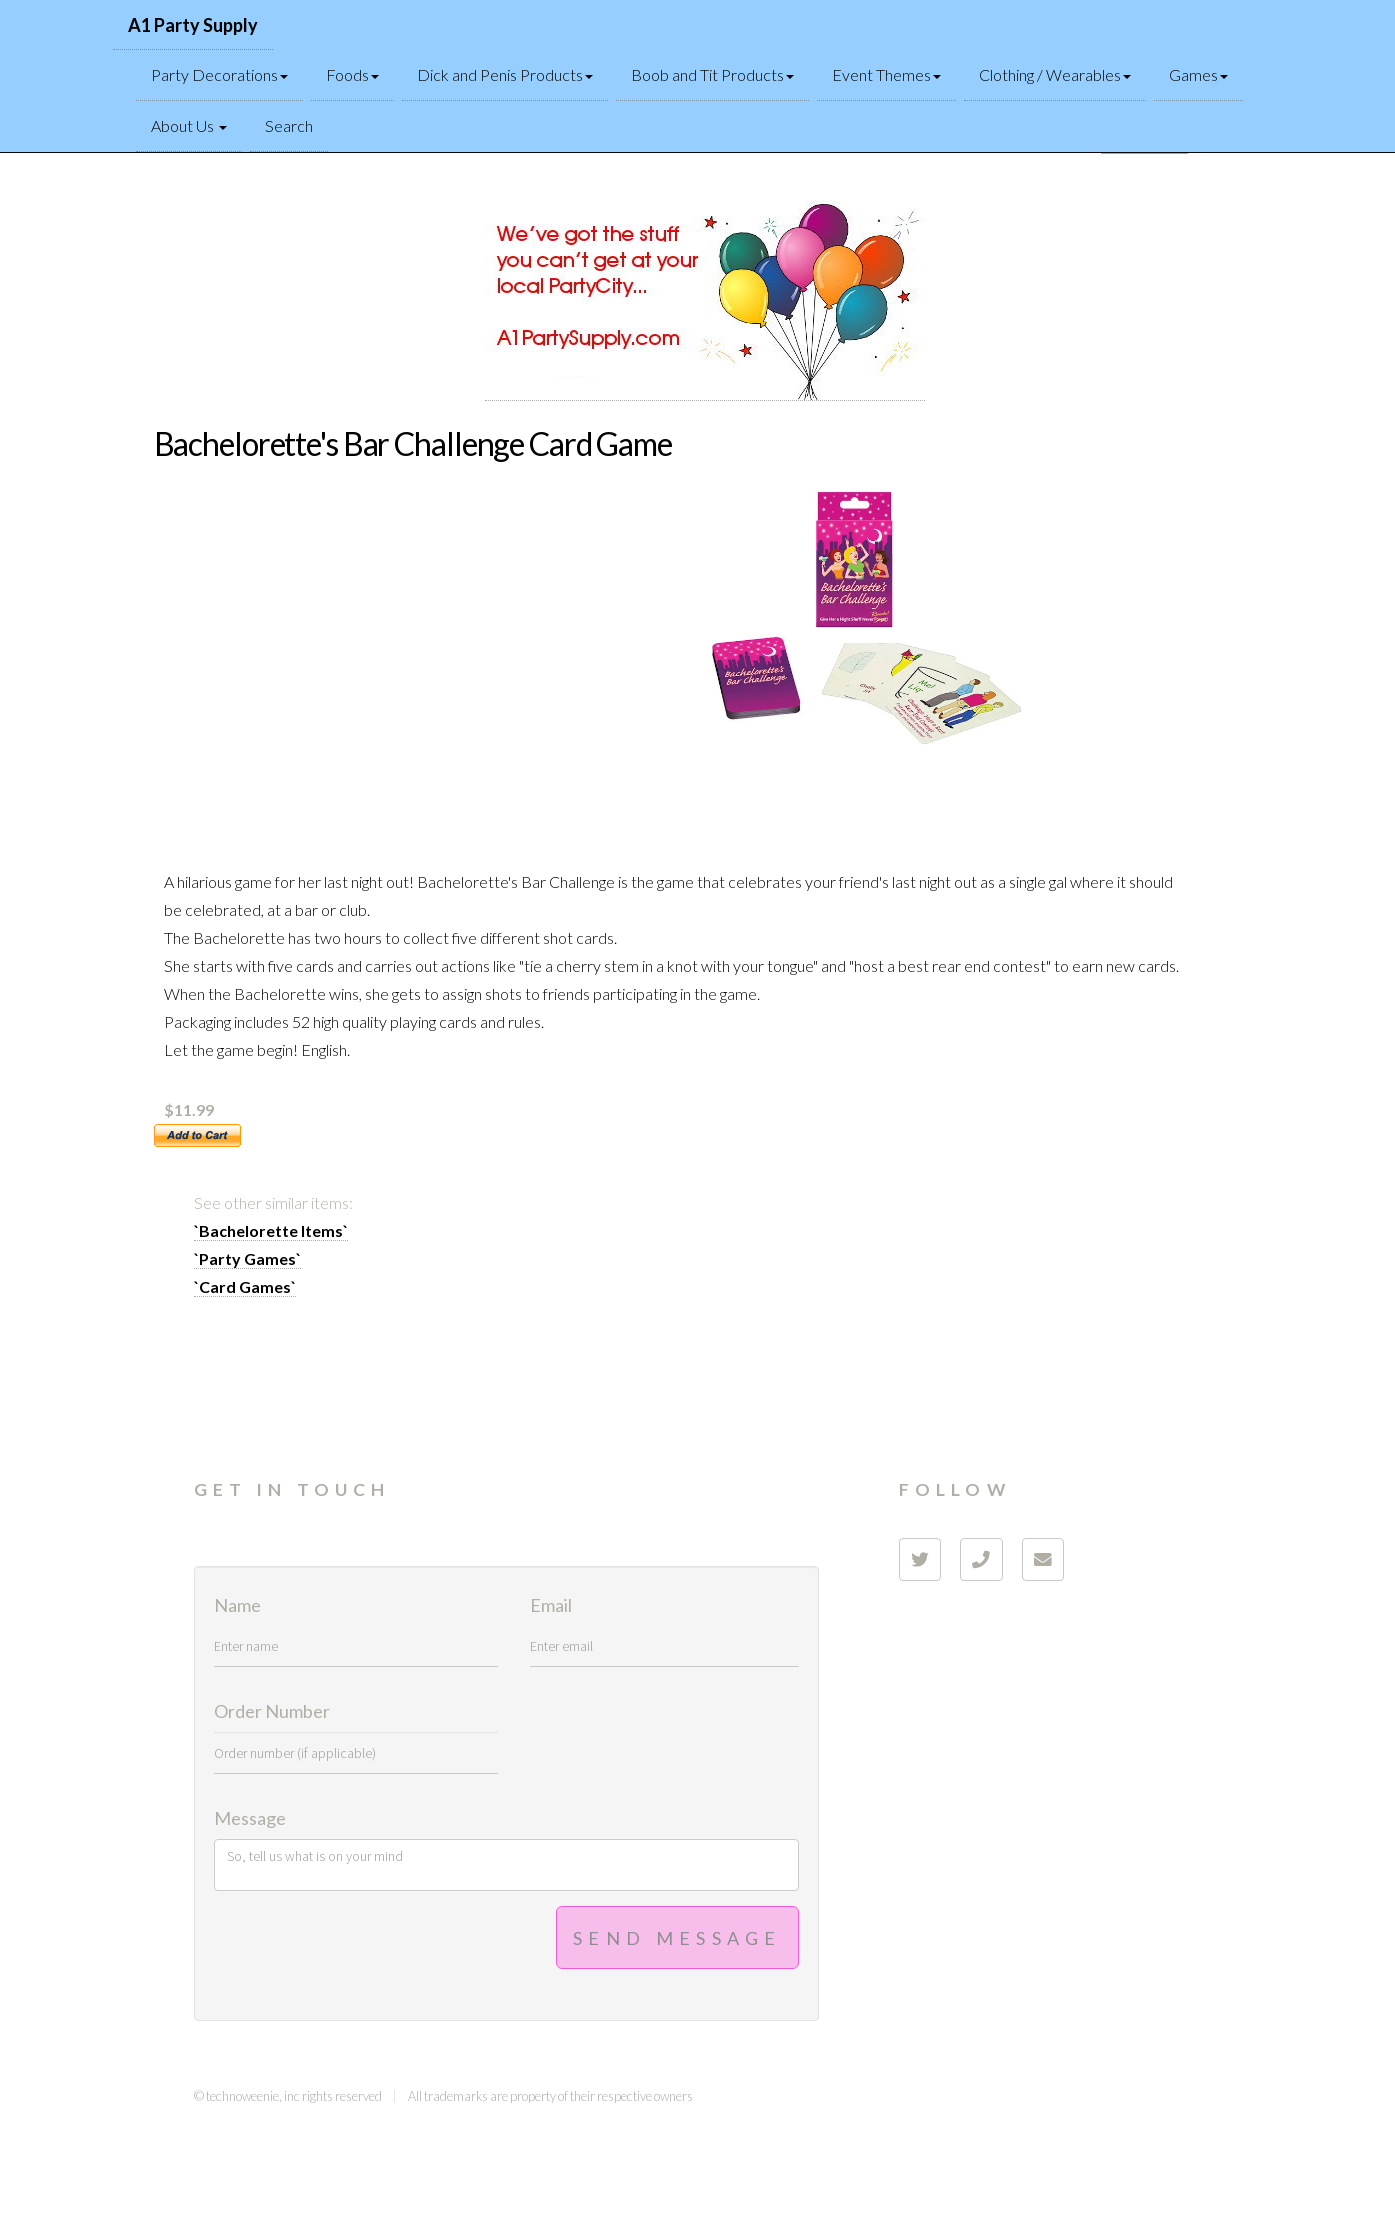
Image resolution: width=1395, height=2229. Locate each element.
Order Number (272, 1712)
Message (250, 1819)
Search (289, 125)
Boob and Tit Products (712, 74)
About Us (189, 125)
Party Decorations (219, 74)
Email (551, 1606)
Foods (352, 74)
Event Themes (886, 74)
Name (237, 1606)
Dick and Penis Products (505, 74)
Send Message (677, 1938)
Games (1198, 74)
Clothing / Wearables (1055, 74)
